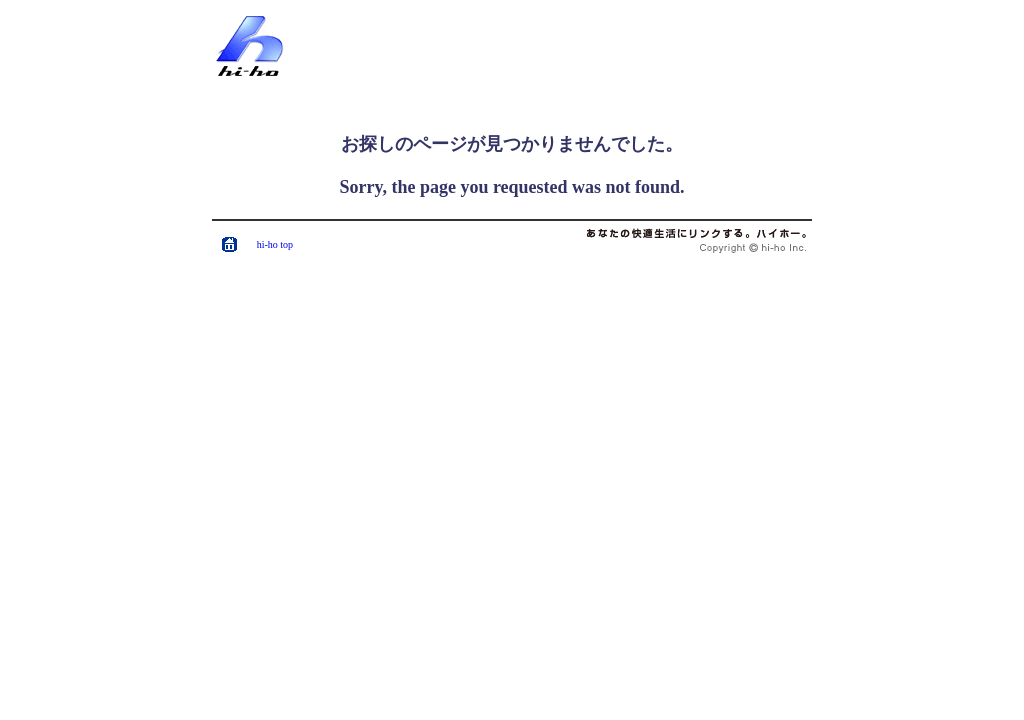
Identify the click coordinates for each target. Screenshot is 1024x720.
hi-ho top (275, 244)
